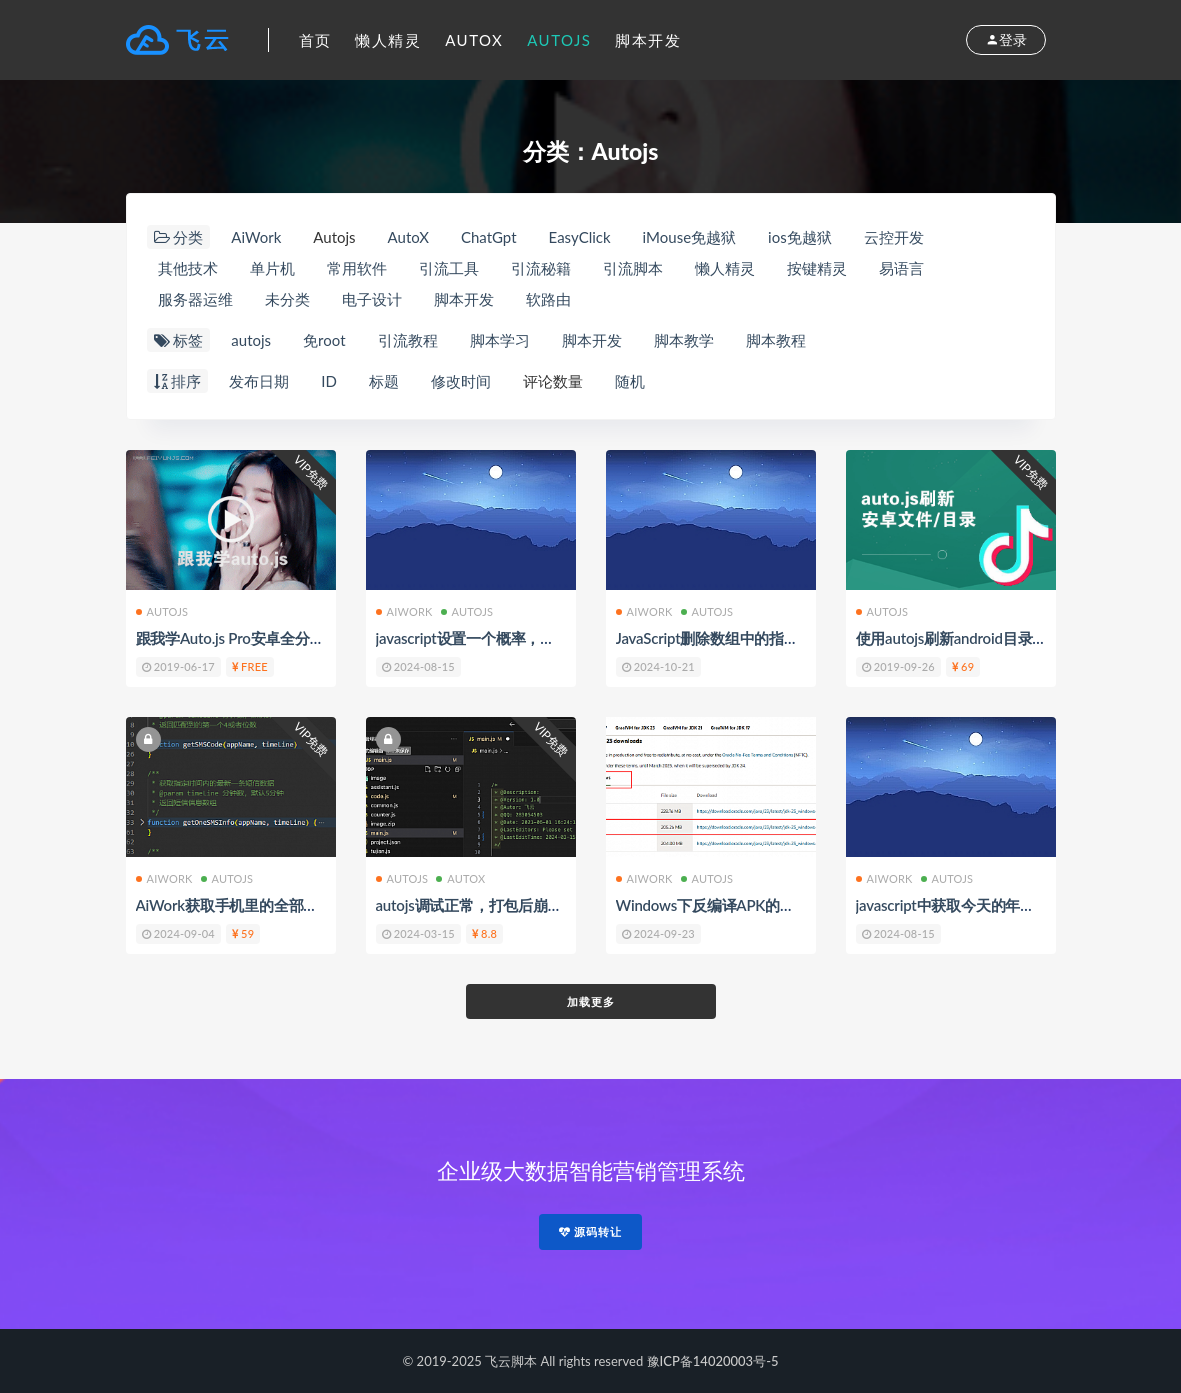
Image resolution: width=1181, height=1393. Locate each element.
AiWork (256, 237)
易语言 (901, 268)
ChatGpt (489, 237)
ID (329, 381)
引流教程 (408, 340)
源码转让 (591, 1231)
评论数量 (553, 381)
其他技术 (188, 268)
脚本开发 (648, 40)
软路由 (548, 299)
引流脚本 (633, 268)
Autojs (559, 40)
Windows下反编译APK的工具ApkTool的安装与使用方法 (798, 905)
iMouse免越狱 (689, 237)
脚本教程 (776, 340)
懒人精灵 (388, 40)
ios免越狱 (800, 237)
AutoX (474, 40)
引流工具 (449, 268)
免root (324, 340)
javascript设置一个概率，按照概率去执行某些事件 (540, 638)
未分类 (287, 299)
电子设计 (372, 299)
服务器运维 (195, 299)
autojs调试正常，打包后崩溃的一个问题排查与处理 (543, 905)
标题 (384, 381)
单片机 (272, 268)
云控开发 (894, 237)
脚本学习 (500, 340)
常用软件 (357, 268)
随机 (630, 381)
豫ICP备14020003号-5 (713, 1361)
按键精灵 (817, 268)
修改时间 (461, 381)
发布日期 (259, 381)
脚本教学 (684, 340)
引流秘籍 (541, 268)
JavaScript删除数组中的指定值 (715, 638)
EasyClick (580, 237)
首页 (315, 40)
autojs (251, 340)
